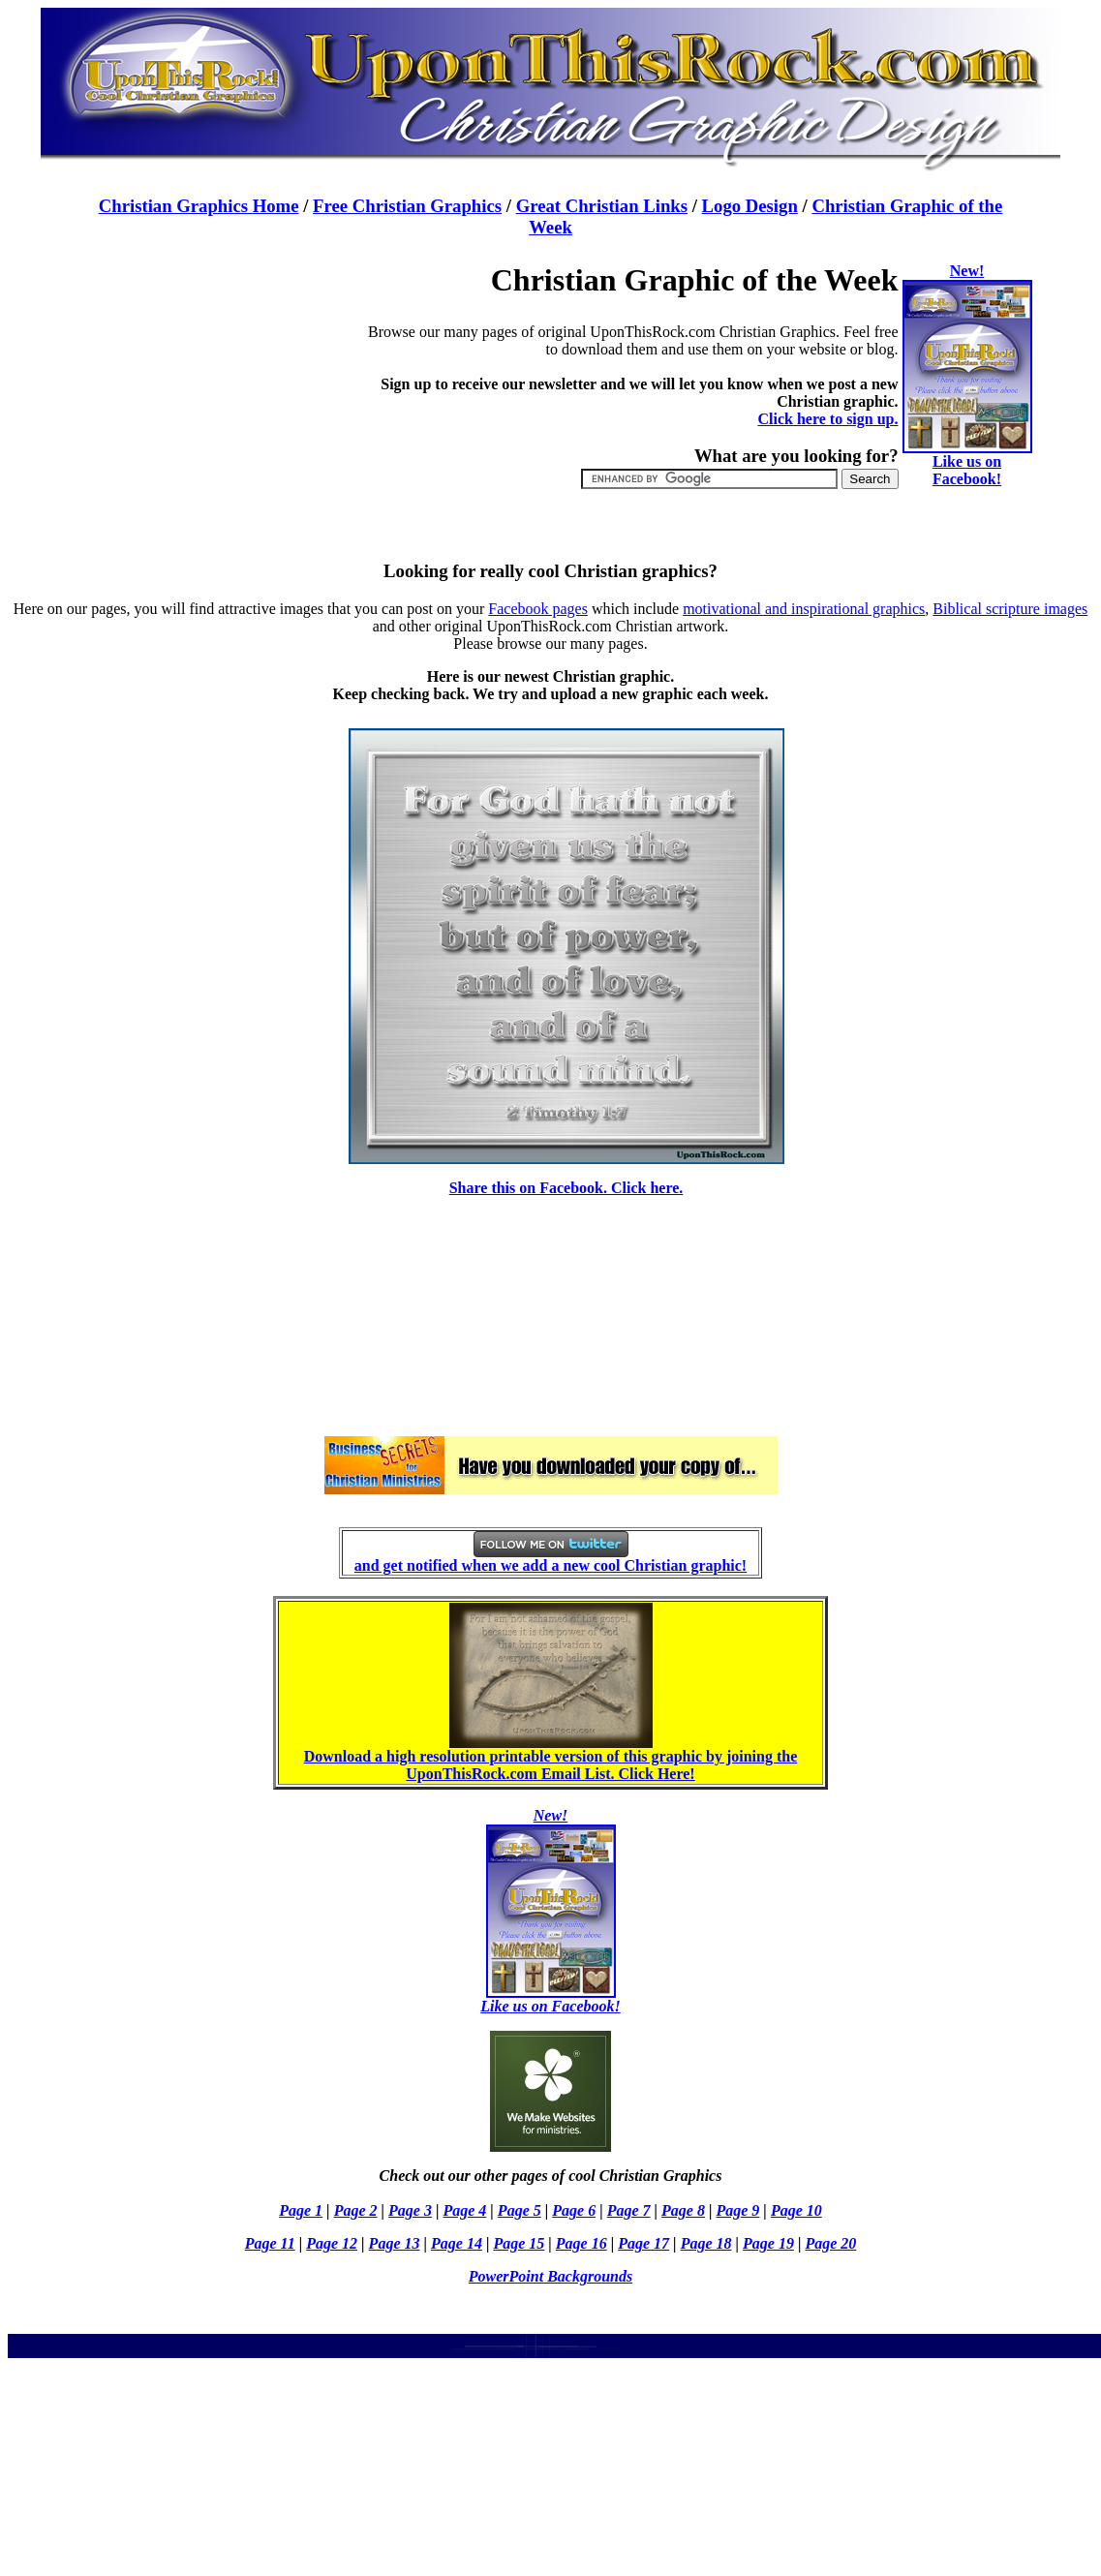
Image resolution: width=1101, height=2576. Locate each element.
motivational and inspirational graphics (804, 608)
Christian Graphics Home (199, 206)
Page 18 (706, 2243)
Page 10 (796, 2210)
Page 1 (300, 2210)
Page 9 (737, 2210)
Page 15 (518, 2243)
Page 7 (629, 2210)
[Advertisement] (215, 383)
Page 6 (574, 2210)
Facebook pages (538, 608)
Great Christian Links (602, 206)
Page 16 (581, 2243)
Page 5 (519, 2210)
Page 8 (683, 2210)
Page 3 (410, 2210)
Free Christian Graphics (407, 206)
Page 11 (270, 2243)
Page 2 (356, 2210)
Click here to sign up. (827, 419)
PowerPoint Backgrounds (550, 2276)
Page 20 (830, 2243)
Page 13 (394, 2243)
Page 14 (456, 2243)
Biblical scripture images (1010, 608)
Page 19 (768, 2243)
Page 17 (643, 2243)
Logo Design (750, 206)
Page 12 (331, 2243)
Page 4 (464, 2210)
